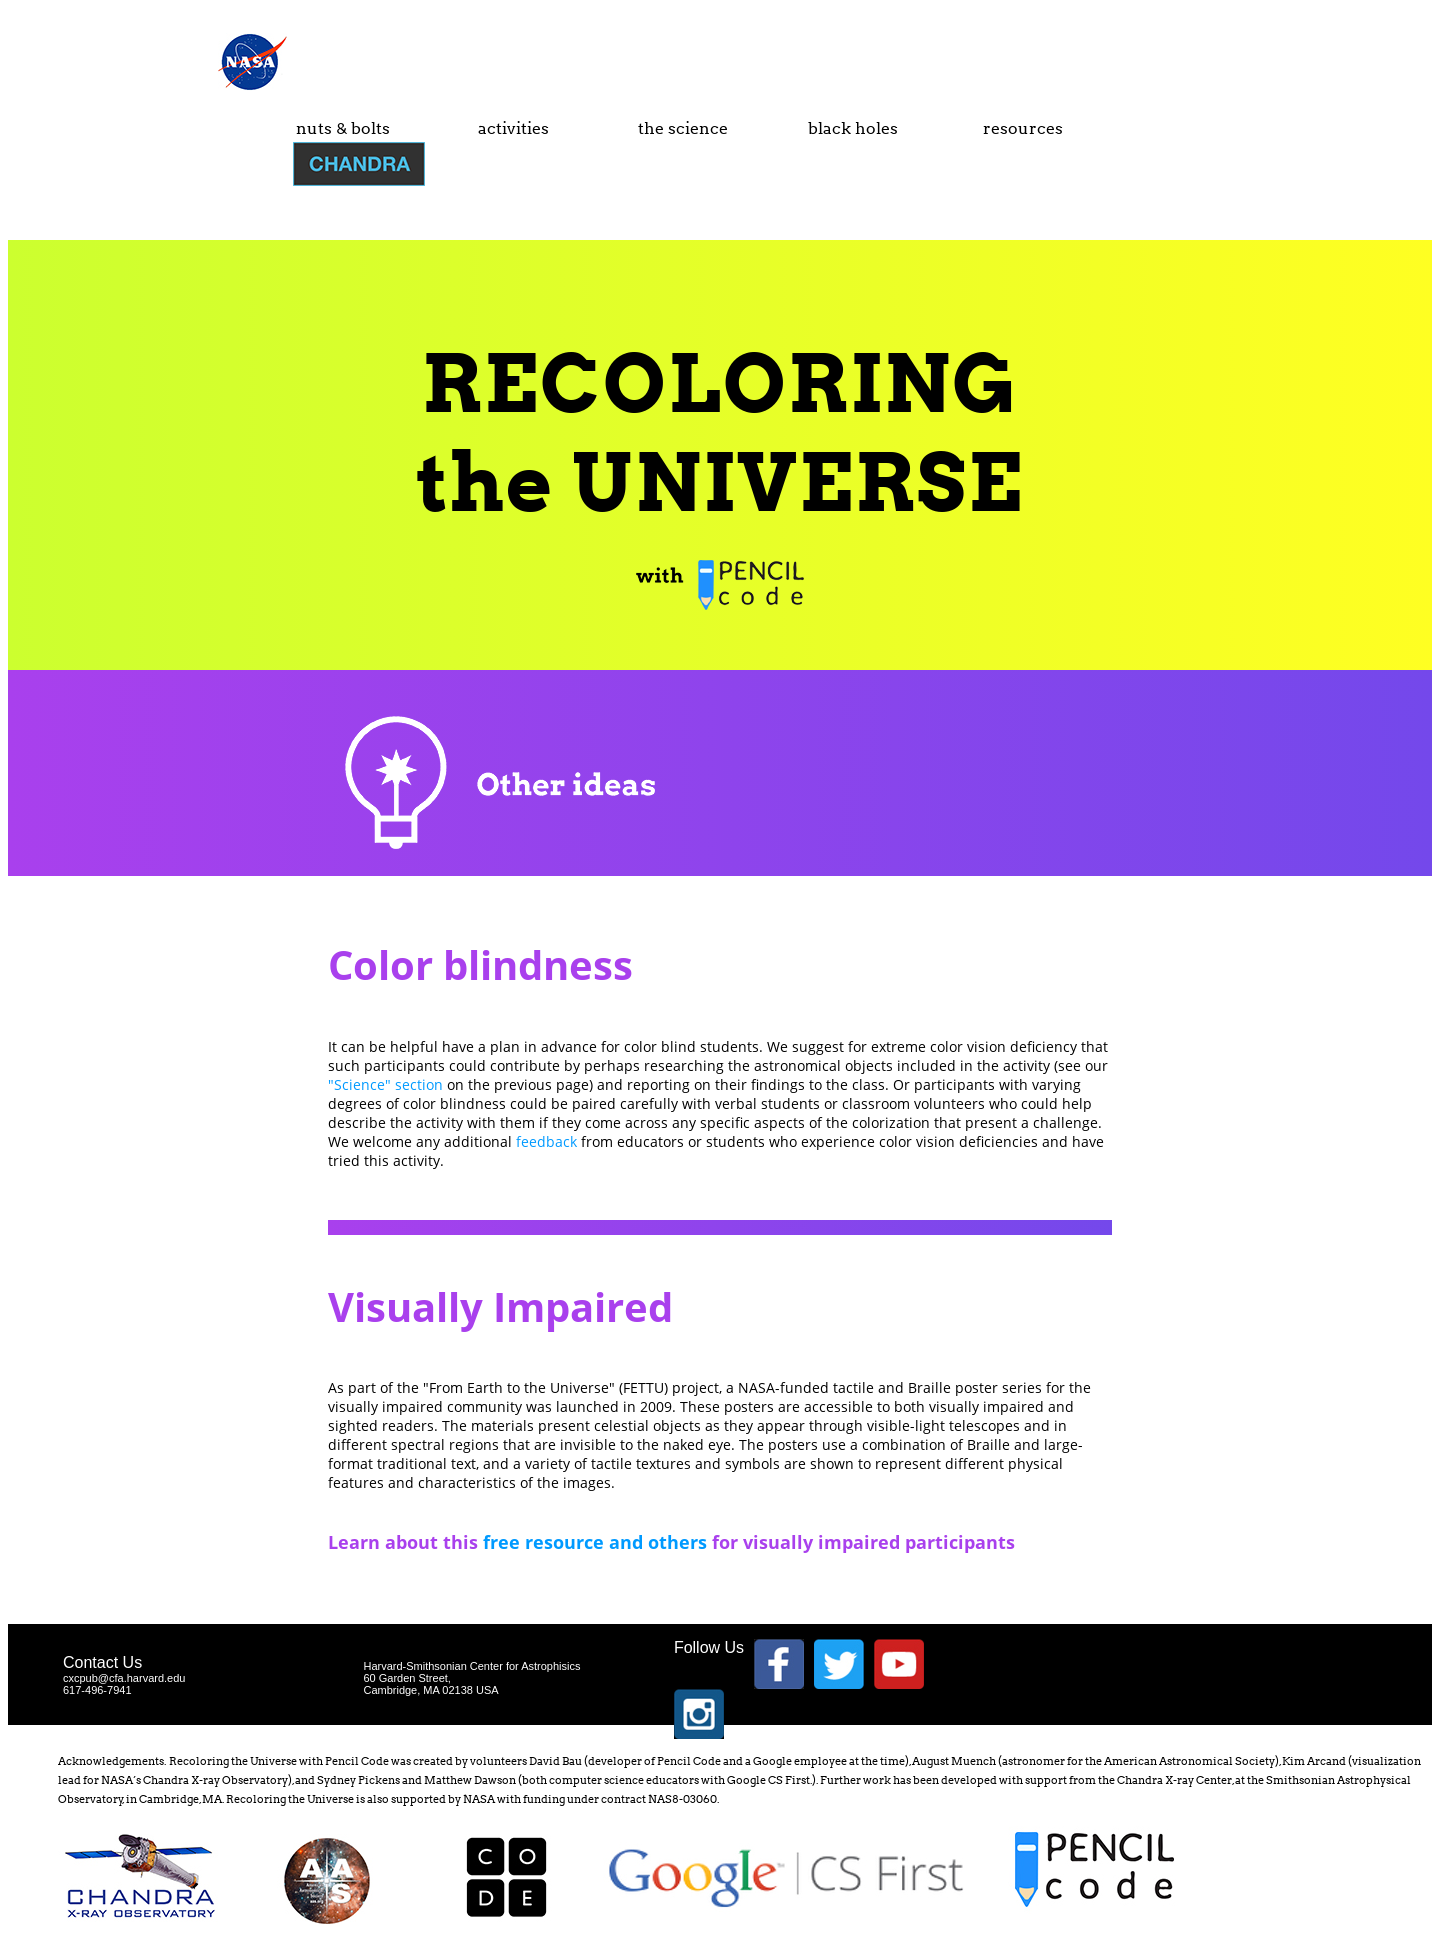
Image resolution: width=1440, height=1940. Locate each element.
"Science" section (385, 1084)
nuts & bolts (343, 128)
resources (1023, 128)
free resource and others (595, 1542)
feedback (546, 1141)
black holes (853, 128)
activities (513, 128)
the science (683, 128)
